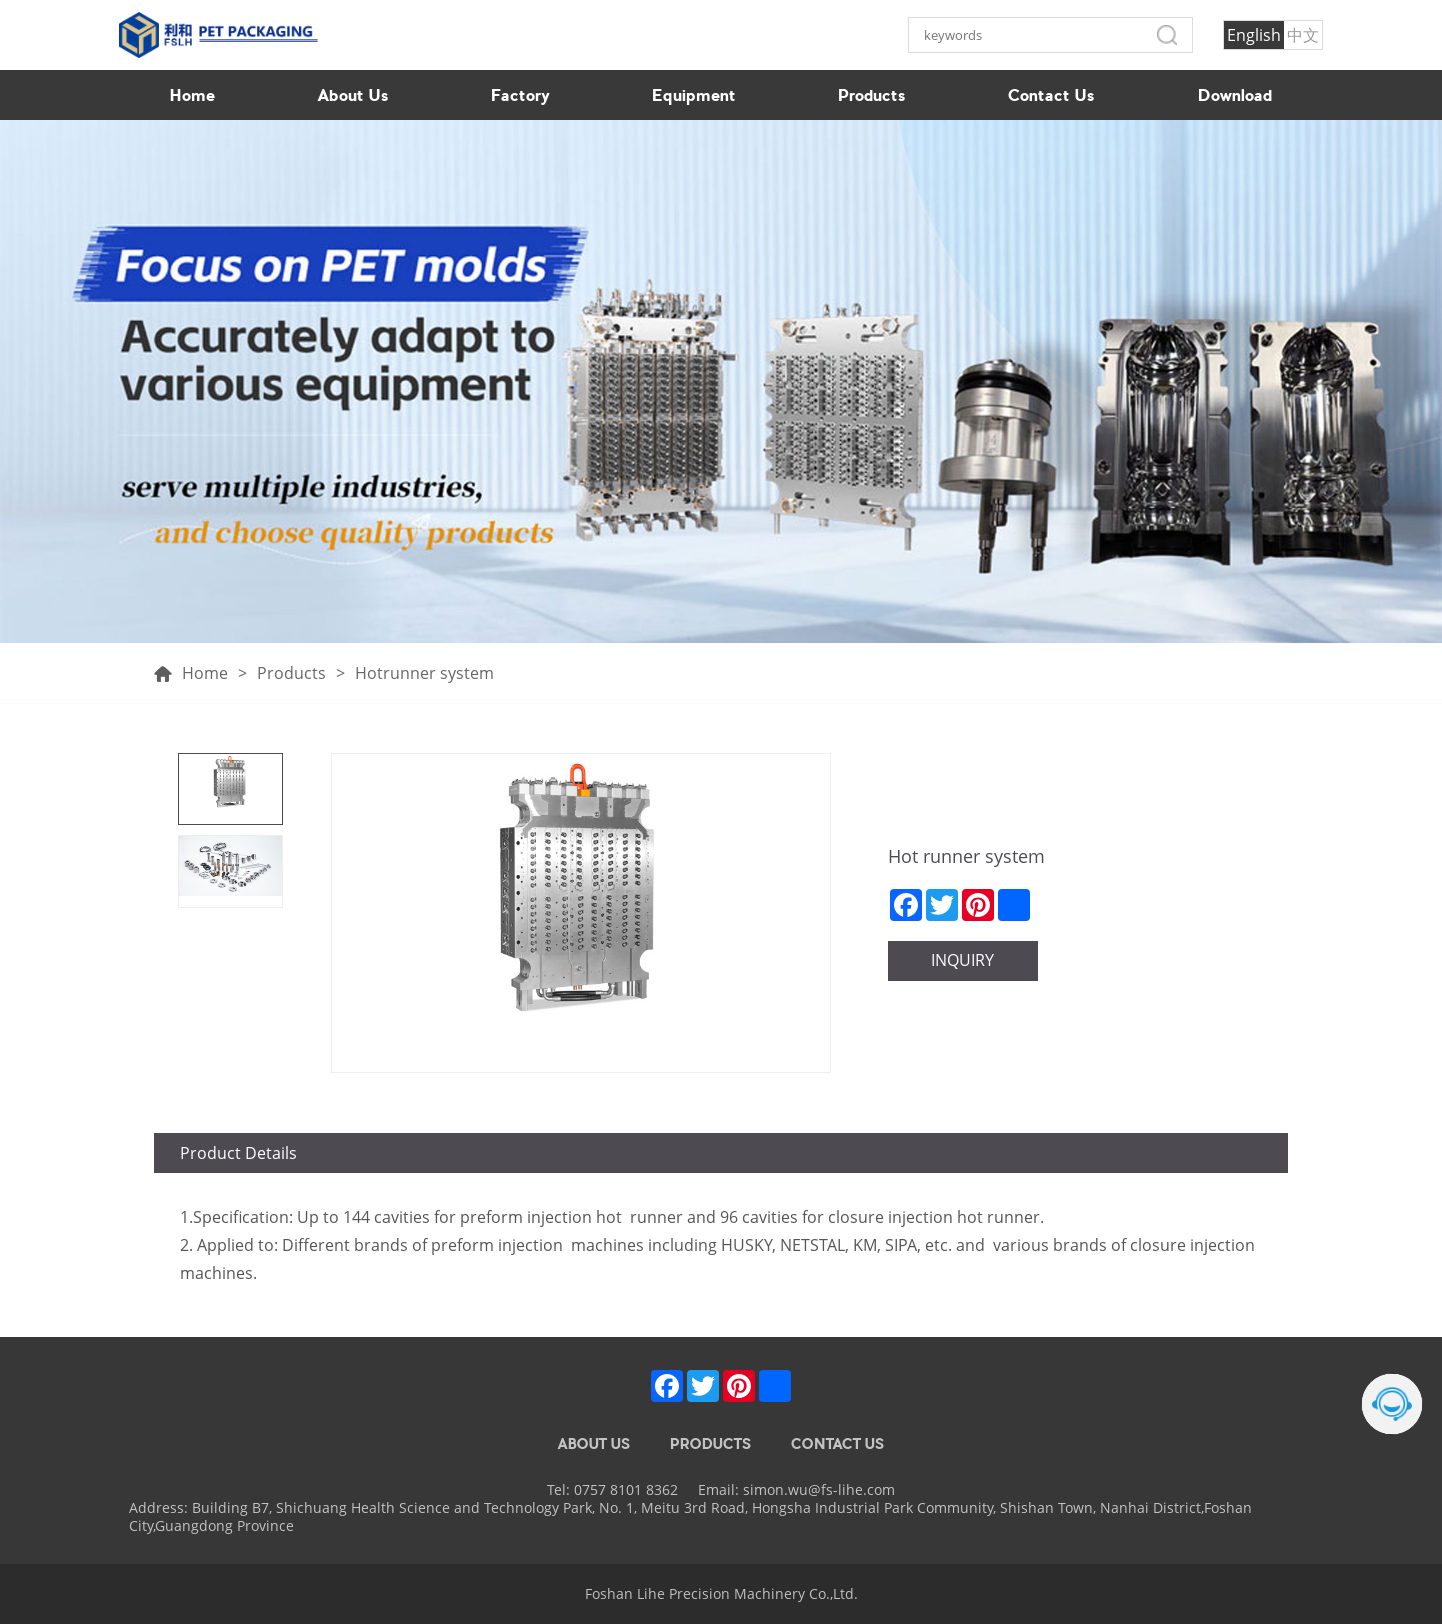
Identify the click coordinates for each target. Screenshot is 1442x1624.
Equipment (694, 95)
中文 (1303, 35)
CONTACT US (837, 1444)
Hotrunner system (424, 673)
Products (872, 95)
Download (1235, 95)
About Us (353, 95)
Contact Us (1051, 95)
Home (192, 95)
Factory (520, 95)
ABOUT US (594, 1444)
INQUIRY (962, 960)
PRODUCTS (710, 1444)
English (1254, 35)
